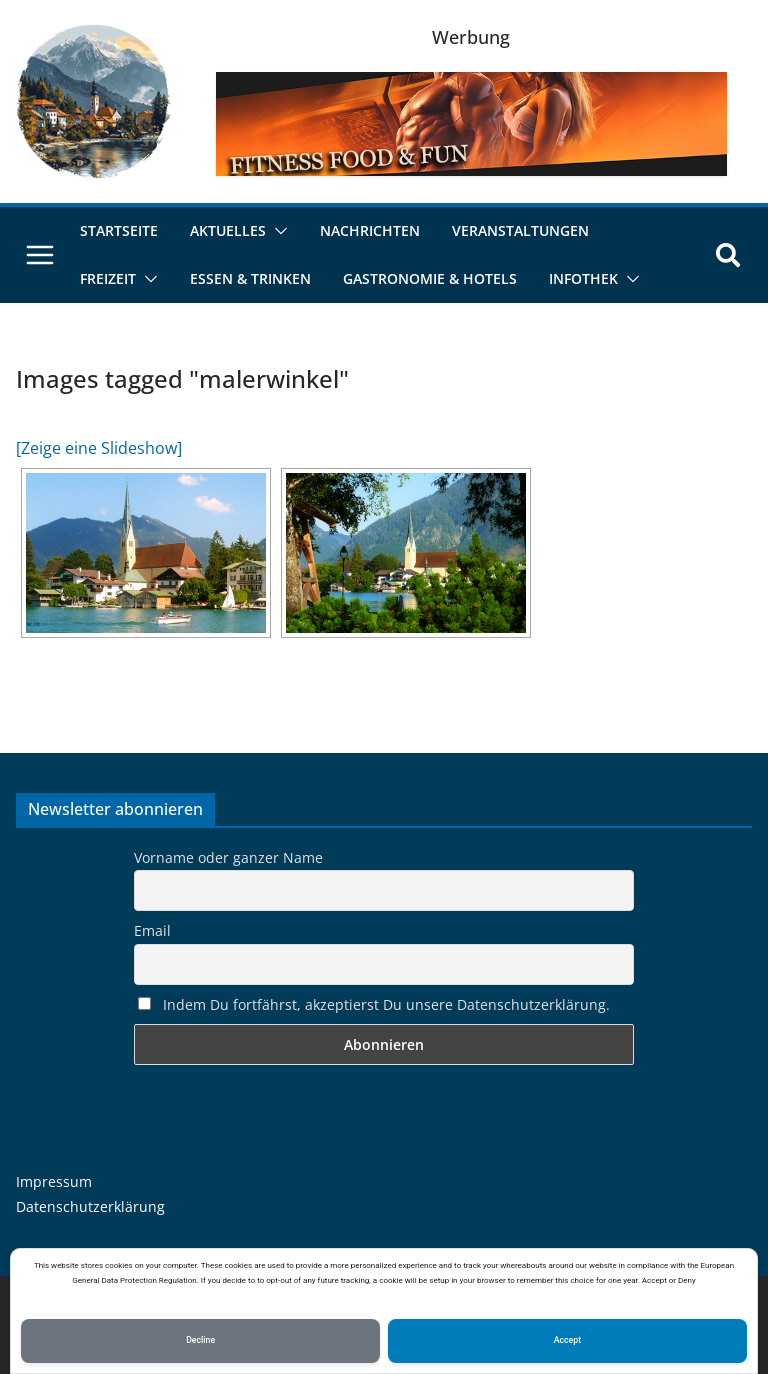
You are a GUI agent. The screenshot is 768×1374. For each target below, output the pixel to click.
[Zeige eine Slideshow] (99, 448)
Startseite (119, 230)
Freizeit (108, 278)
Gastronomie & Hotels (430, 278)
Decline (200, 1340)
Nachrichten (370, 230)
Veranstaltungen (520, 230)
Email (152, 930)
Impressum (54, 1181)
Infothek (583, 278)
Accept (567, 1340)
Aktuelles (228, 230)
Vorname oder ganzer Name (228, 857)
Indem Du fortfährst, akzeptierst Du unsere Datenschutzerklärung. (374, 1004)
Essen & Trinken (250, 278)
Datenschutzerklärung (90, 1206)
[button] (277, 231)
